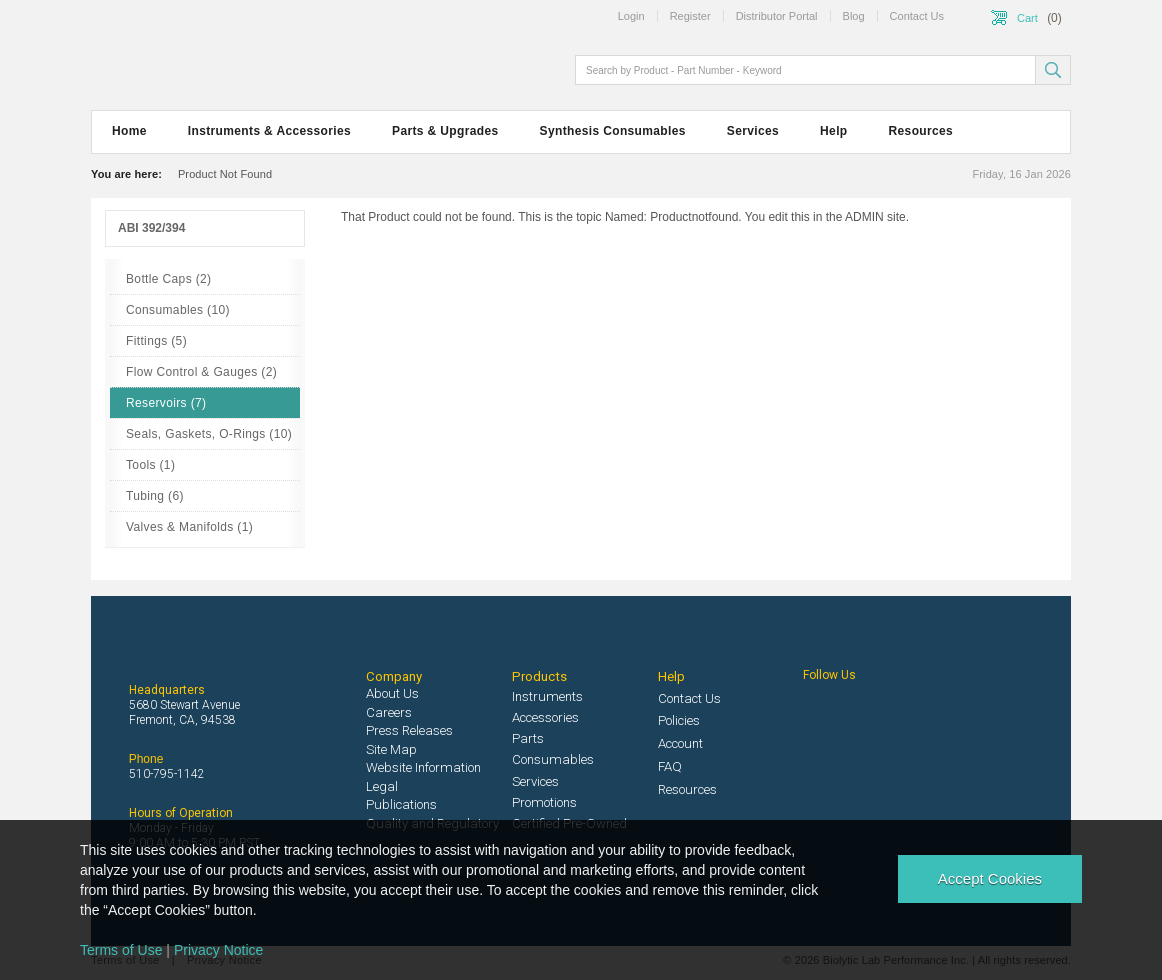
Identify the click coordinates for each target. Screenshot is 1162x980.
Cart (1027, 18)
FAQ (670, 766)
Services (753, 131)
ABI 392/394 (151, 228)
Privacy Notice (218, 950)
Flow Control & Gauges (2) (201, 372)
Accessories (545, 717)
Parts (528, 738)
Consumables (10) (178, 310)
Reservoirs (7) (166, 403)
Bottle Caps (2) (168, 279)
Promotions (544, 802)
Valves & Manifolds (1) (189, 527)
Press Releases (409, 730)
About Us (392, 693)
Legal (382, 786)
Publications (401, 804)
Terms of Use (121, 950)
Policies (679, 720)
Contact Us (689, 698)
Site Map (391, 749)
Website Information (423, 767)
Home (129, 131)
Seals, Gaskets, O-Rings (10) (209, 434)
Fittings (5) (156, 341)
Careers (389, 712)
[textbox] (807, 70)
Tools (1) (150, 465)
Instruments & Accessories (269, 131)
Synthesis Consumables (613, 131)
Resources (921, 131)
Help (833, 131)
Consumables (553, 759)
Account (680, 743)
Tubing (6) (155, 496)
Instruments (547, 696)
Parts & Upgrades (445, 131)
